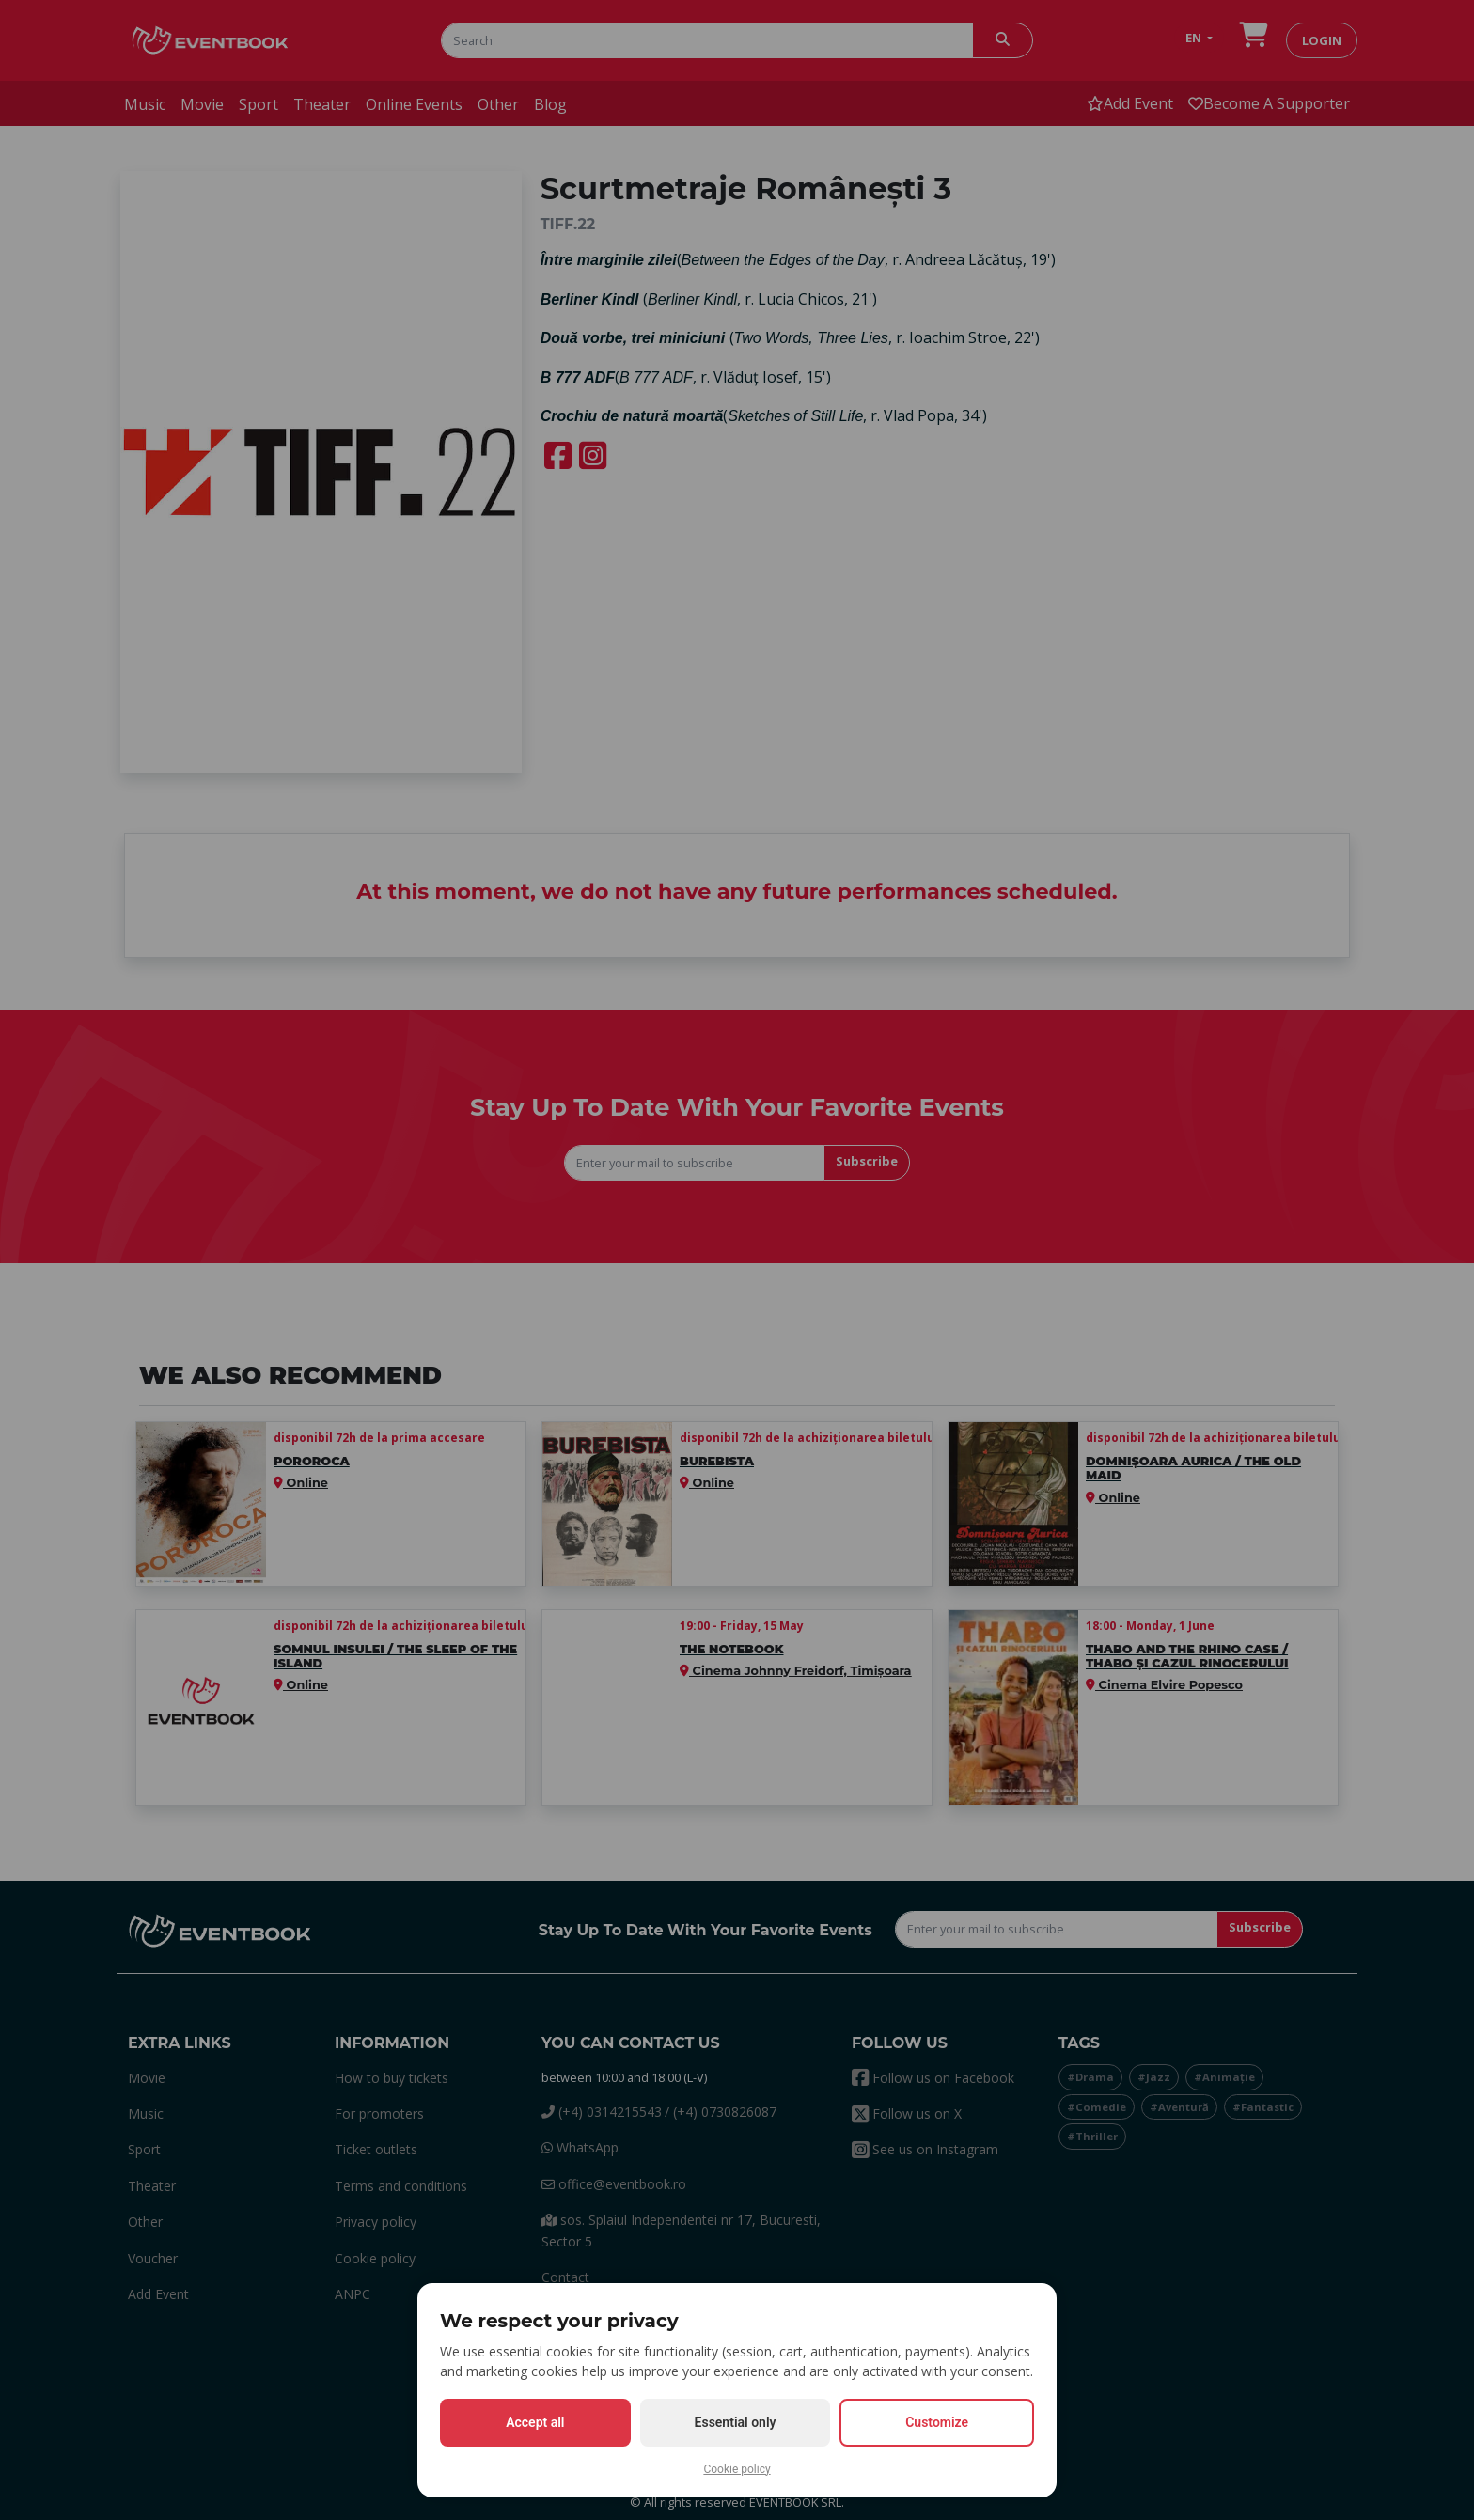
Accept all (535, 2422)
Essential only (735, 2422)
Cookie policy (736, 2469)
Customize (936, 2422)
